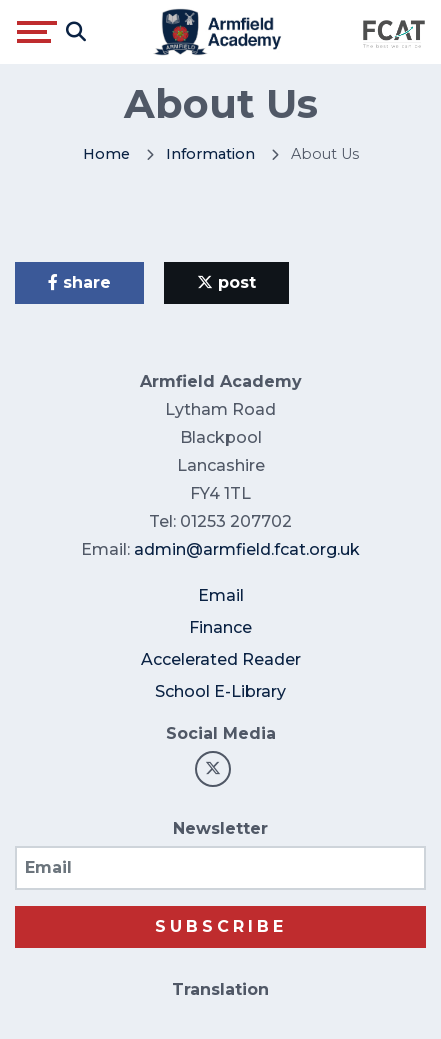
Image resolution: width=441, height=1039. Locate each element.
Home (106, 154)
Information (210, 154)
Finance (220, 627)
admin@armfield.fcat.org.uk (247, 549)
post (226, 282)
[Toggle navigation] (37, 32)
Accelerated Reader (221, 659)
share (79, 282)
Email (221, 595)
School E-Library (220, 691)
